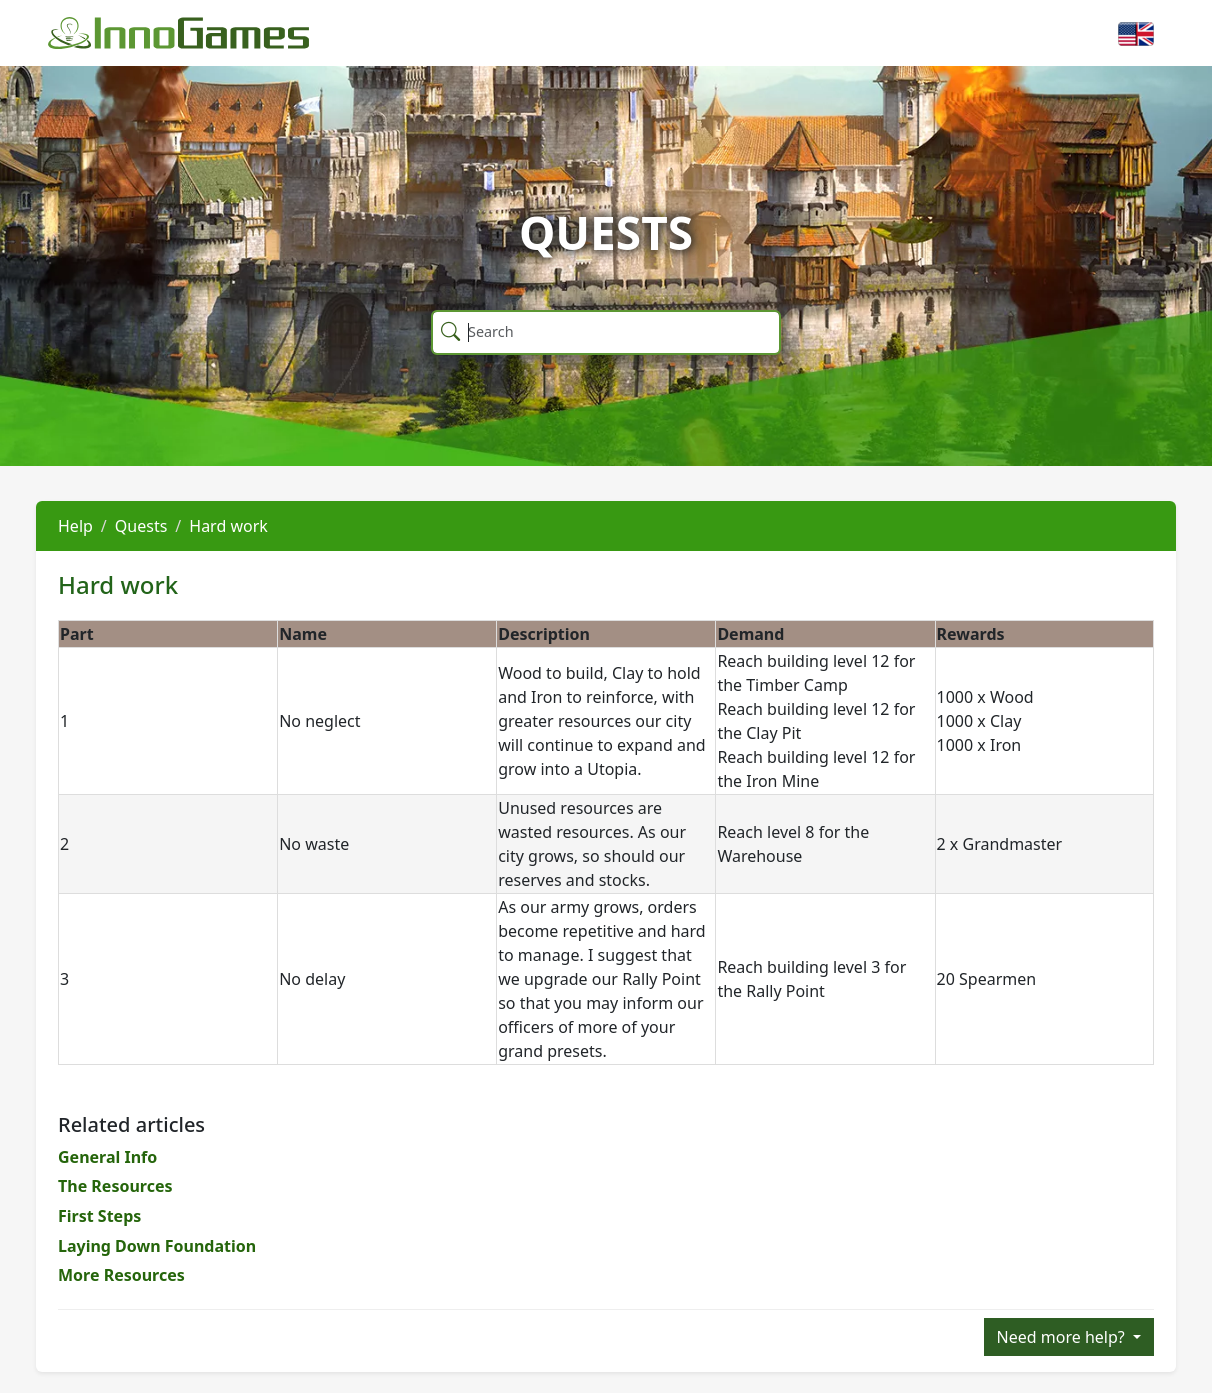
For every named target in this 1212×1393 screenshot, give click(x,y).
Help (75, 526)
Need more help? (1063, 1337)
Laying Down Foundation (157, 1246)
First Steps (99, 1216)
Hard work (228, 526)
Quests (141, 526)
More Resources (121, 1275)
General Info (107, 1157)
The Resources (115, 1186)
